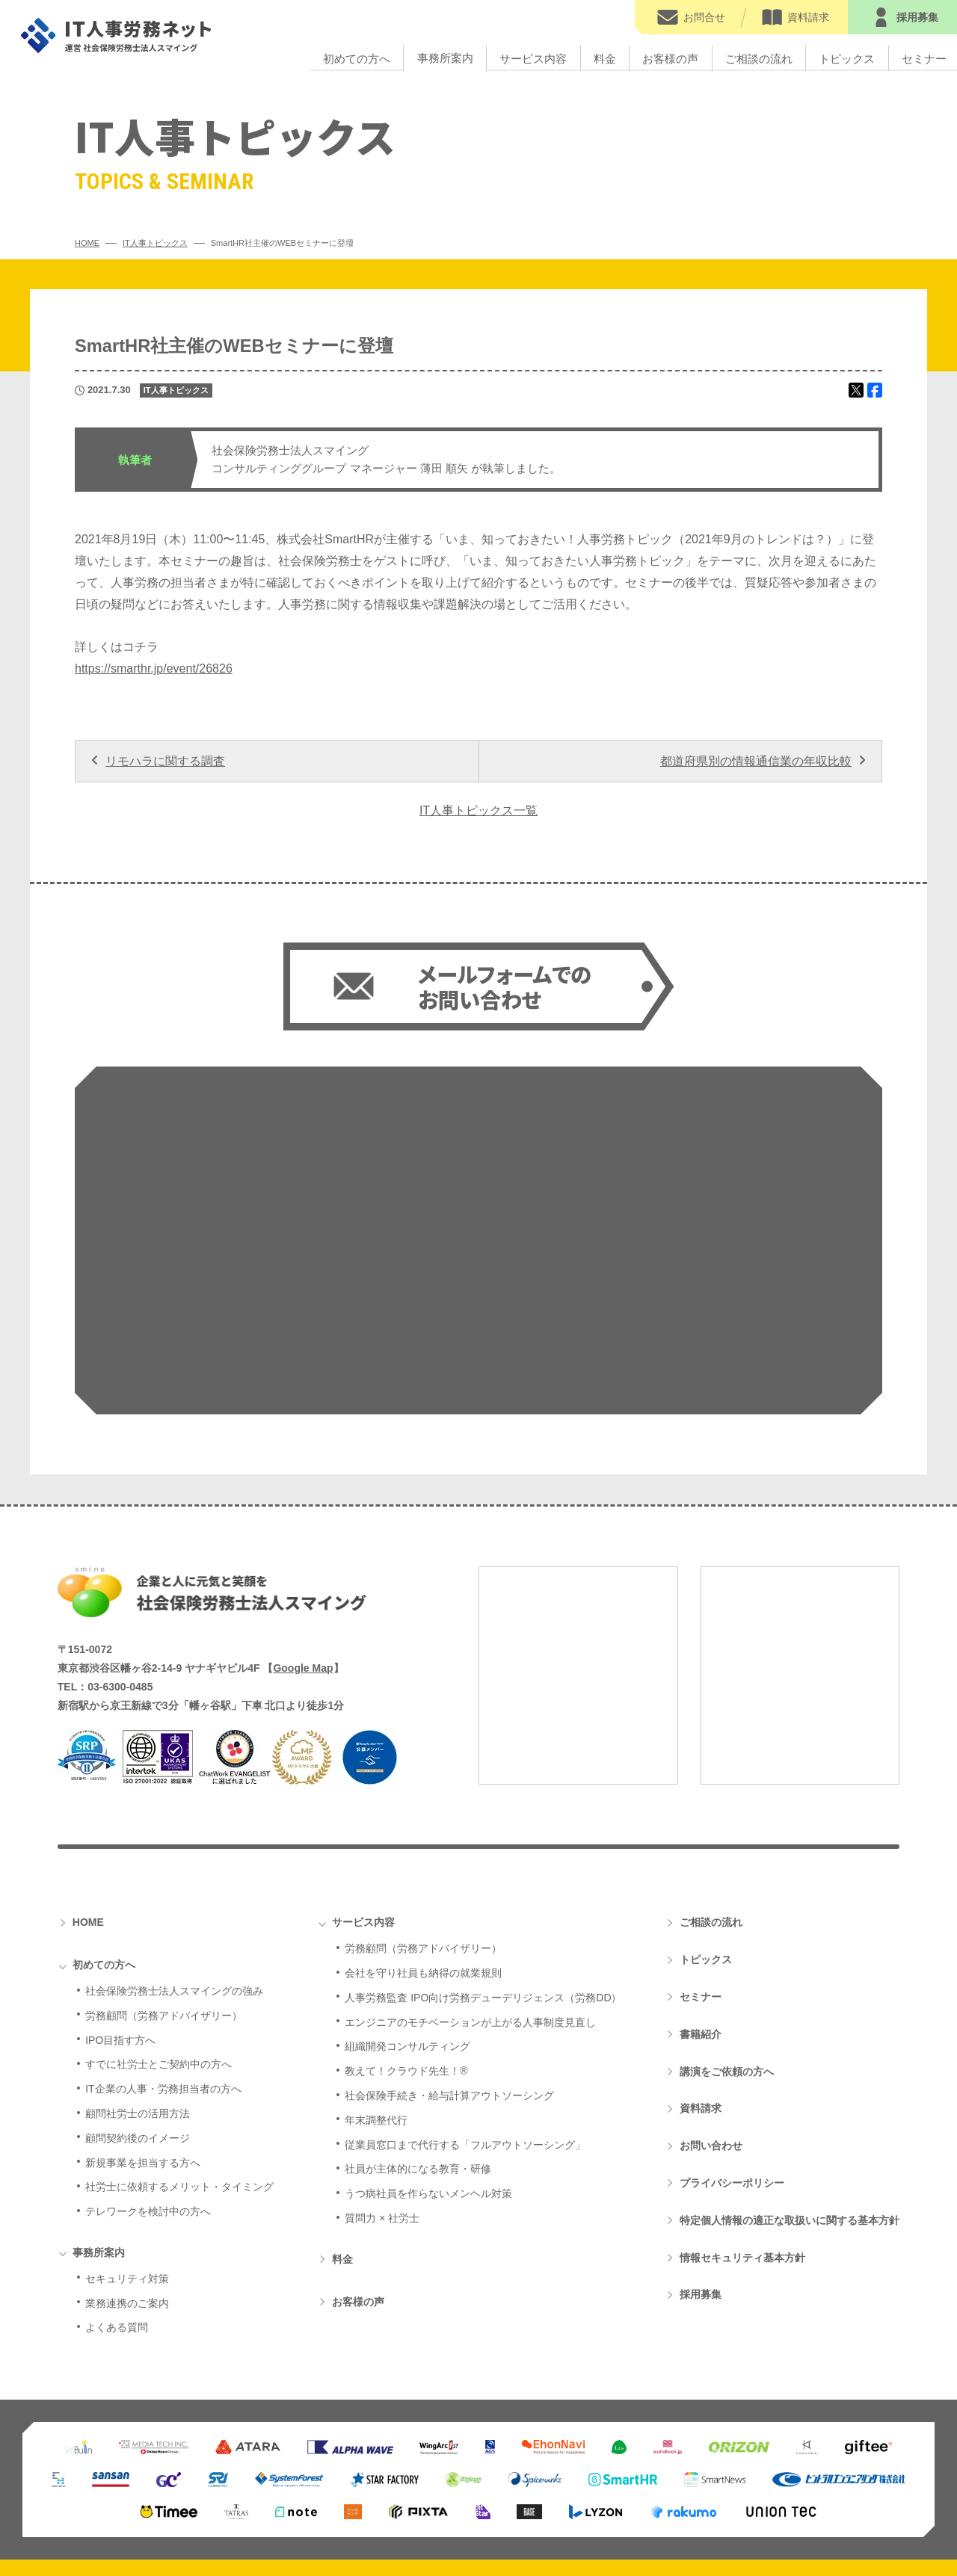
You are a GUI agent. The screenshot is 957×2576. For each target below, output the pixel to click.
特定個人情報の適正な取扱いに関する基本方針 (789, 2075)
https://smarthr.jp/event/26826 (154, 668)
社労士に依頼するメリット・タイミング (179, 2041)
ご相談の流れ (759, 58)
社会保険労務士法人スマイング (212, 1446)
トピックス (847, 58)
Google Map (303, 1522)
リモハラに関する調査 (165, 761)
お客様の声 (670, 58)
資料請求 (700, 1962)
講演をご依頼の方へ (727, 1926)
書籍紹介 (700, 1888)
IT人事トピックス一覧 (478, 810)
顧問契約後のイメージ (137, 1992)
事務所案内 (445, 58)
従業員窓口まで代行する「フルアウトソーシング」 (465, 1999)
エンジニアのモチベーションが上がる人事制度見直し (470, 1876)
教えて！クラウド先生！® (406, 1925)
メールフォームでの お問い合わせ (504, 988)
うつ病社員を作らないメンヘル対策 (428, 2048)
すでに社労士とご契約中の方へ (158, 1918)
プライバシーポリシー (732, 2037)
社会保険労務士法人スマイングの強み (174, 1845)
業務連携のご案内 (127, 2157)
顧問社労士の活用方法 (137, 1968)
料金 (605, 58)
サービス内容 (533, 58)
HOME (88, 1776)
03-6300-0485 (120, 1541)
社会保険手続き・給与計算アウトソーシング (449, 1950)
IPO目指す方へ (120, 1894)
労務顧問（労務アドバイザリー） (163, 1870)
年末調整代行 (376, 1974)
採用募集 (700, 2149)
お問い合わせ (711, 2000)
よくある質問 (116, 2181)
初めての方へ (356, 58)
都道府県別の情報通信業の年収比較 (756, 761)
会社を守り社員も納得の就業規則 (423, 1827)
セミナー (700, 1851)
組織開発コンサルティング (407, 1900)
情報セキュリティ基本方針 (742, 2112)
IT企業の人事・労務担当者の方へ (163, 1943)
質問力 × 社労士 (382, 2072)
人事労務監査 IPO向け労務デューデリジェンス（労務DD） (483, 1852)
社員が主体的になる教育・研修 (418, 2023)
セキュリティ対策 (127, 2133)
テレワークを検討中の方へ (148, 2066)
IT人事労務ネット (116, 35)
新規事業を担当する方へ (142, 2017)
